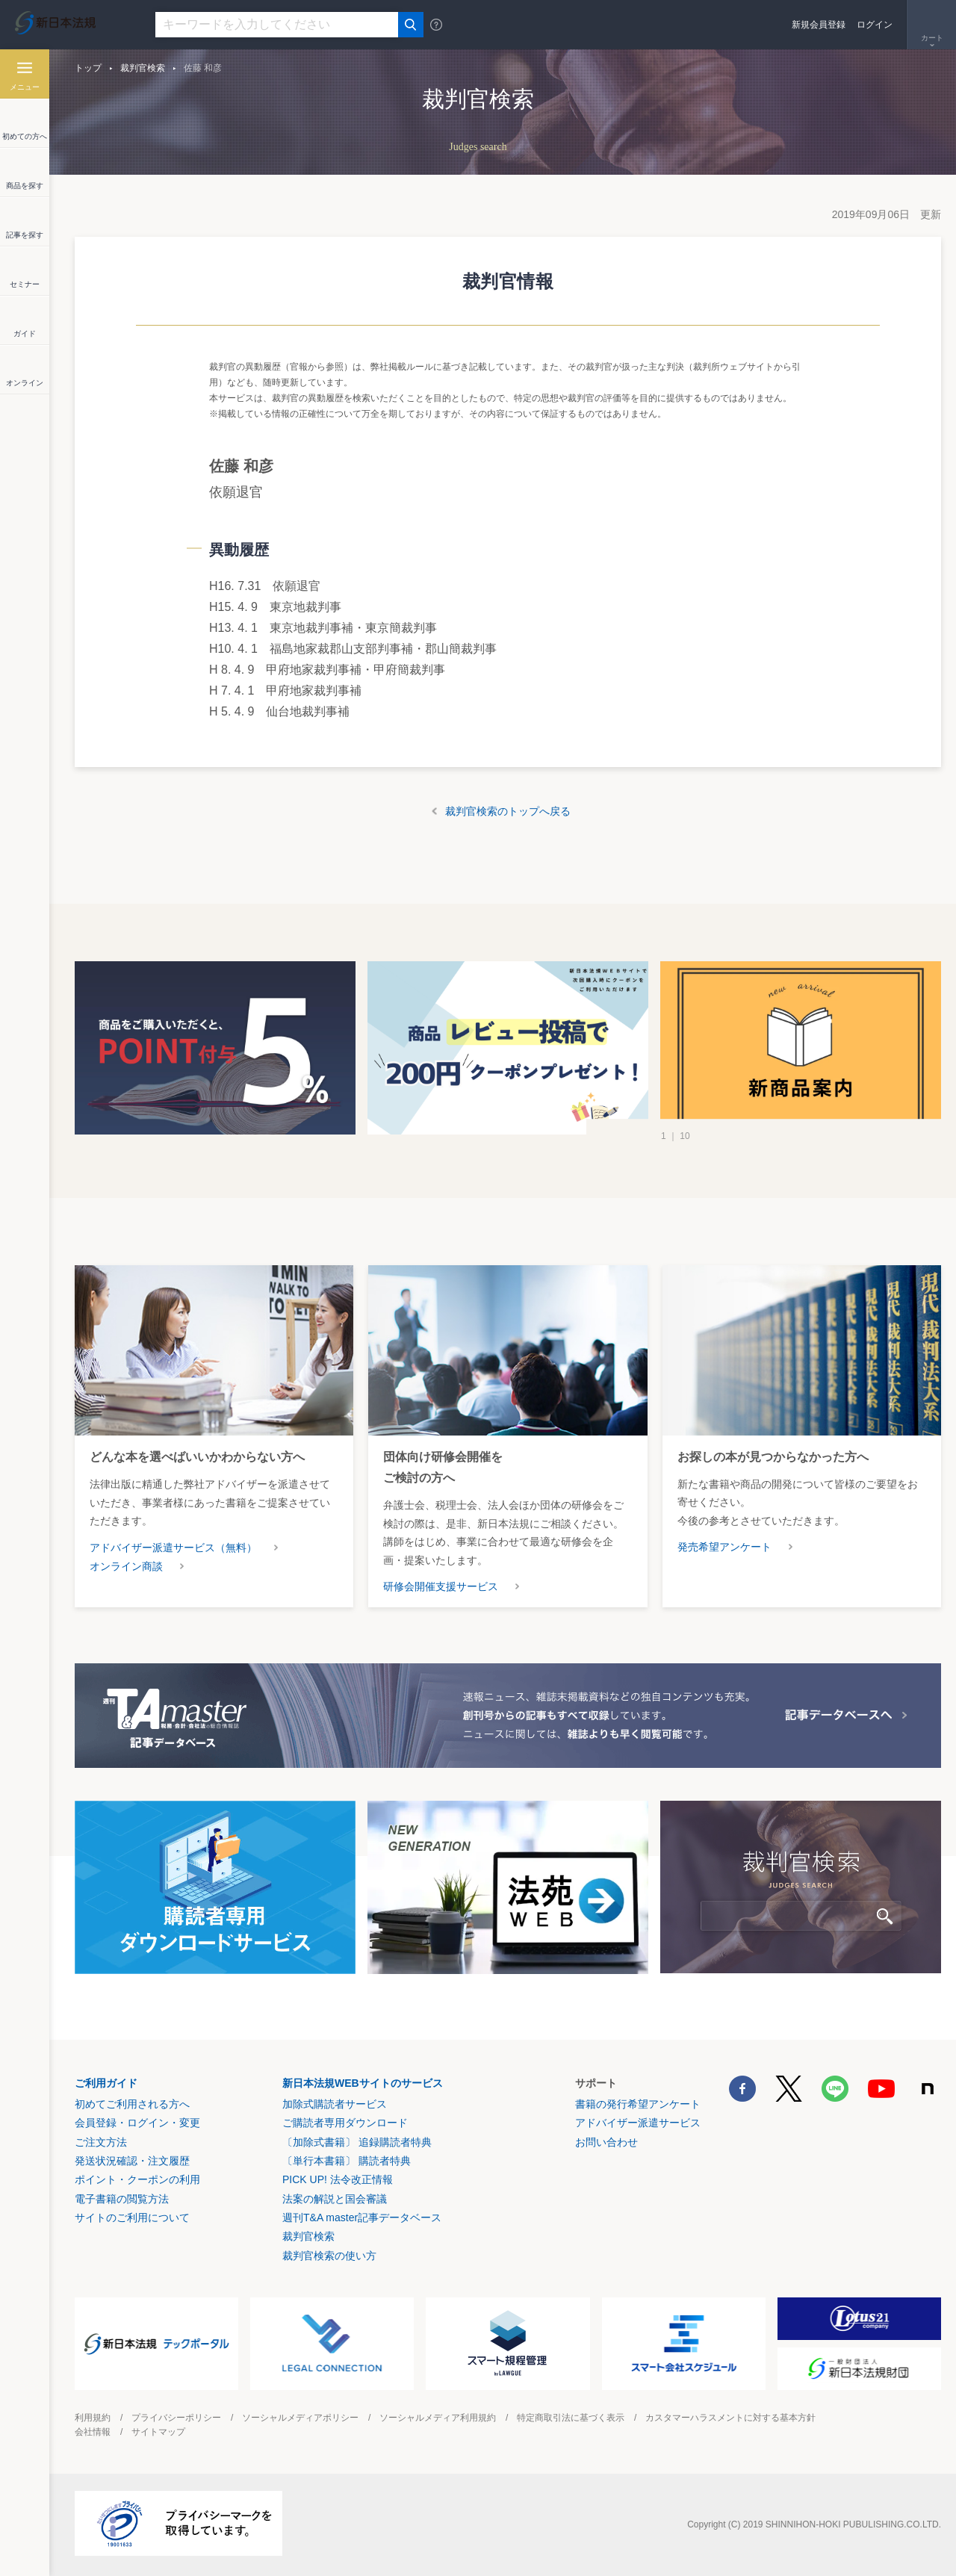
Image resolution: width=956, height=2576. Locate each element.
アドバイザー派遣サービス (638, 2123)
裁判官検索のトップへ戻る (508, 811)
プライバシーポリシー (176, 2417)
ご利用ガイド (106, 2083)
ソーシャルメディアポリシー (300, 2417)
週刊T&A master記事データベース (361, 2217)
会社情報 (93, 2432)
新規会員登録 (818, 24)
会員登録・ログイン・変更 (137, 2123)
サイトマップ (158, 2432)
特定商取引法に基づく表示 (570, 2417)
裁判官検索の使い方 (329, 2256)
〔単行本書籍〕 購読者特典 (346, 2161)
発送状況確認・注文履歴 (132, 2161)
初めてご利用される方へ (132, 2104)
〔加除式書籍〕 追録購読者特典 (357, 2142)
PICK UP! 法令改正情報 (337, 2179)
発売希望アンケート (724, 1547)
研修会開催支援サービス (440, 1586)
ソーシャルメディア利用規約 (437, 2417)
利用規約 (93, 2417)
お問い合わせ (606, 2142)
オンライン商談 (126, 1566)
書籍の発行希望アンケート (638, 2104)
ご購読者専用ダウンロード (345, 2123)
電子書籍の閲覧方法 (122, 2199)
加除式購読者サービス (334, 2104)
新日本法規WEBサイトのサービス (362, 2083)
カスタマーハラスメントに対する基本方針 (730, 2417)
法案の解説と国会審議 (334, 2199)
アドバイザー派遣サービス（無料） (173, 1548)
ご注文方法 (101, 2142)
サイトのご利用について (132, 2217)
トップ (88, 68)
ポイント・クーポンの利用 (137, 2179)
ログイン (875, 24)
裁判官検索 (142, 68)
